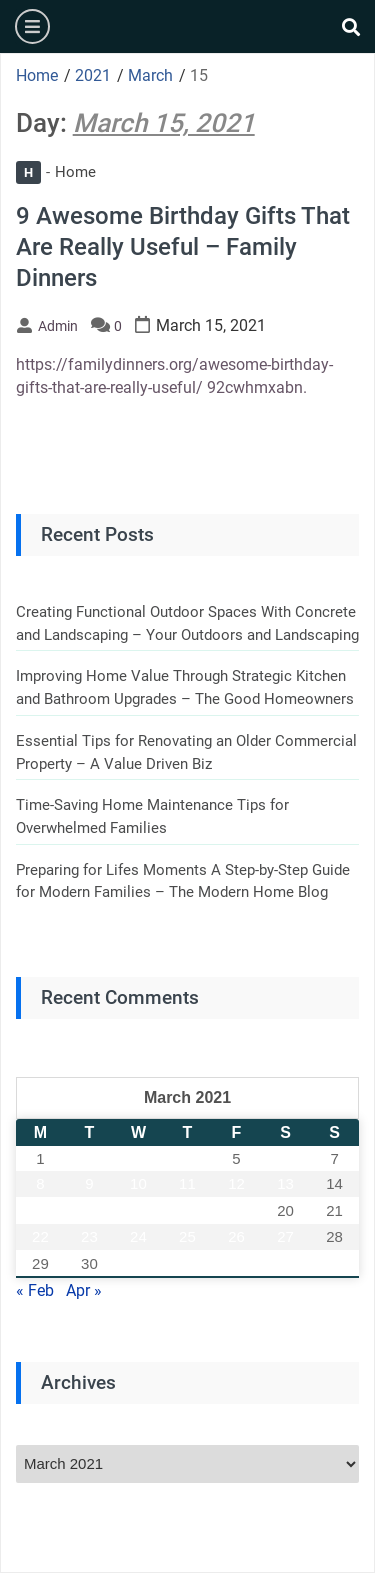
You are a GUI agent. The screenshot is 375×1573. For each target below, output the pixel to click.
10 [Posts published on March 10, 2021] (138, 1183)
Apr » (84, 1290)
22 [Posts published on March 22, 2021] (40, 1236)
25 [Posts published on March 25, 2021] (187, 1236)
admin (58, 326)
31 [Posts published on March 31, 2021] (138, 1263)
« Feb (35, 1290)
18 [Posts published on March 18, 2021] (187, 1210)
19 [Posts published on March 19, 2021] (236, 1210)
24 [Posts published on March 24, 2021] (138, 1236)
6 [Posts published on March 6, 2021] (285, 1158)
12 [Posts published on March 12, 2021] (236, 1183)
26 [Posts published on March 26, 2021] (236, 1236)
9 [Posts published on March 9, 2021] (89, 1183)
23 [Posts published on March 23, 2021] (89, 1236)
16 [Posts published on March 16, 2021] (89, 1210)
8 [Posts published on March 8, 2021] (40, 1183)
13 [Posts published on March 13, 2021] (285, 1183)
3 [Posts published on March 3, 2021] (138, 1158)
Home (56, 172)
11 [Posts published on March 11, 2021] (187, 1183)
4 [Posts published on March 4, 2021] (187, 1158)
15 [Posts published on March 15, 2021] (40, 1210)
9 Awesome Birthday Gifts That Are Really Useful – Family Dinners (183, 247)
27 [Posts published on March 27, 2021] (285, 1236)
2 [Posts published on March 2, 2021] (89, 1158)
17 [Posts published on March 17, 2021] (138, 1210)
